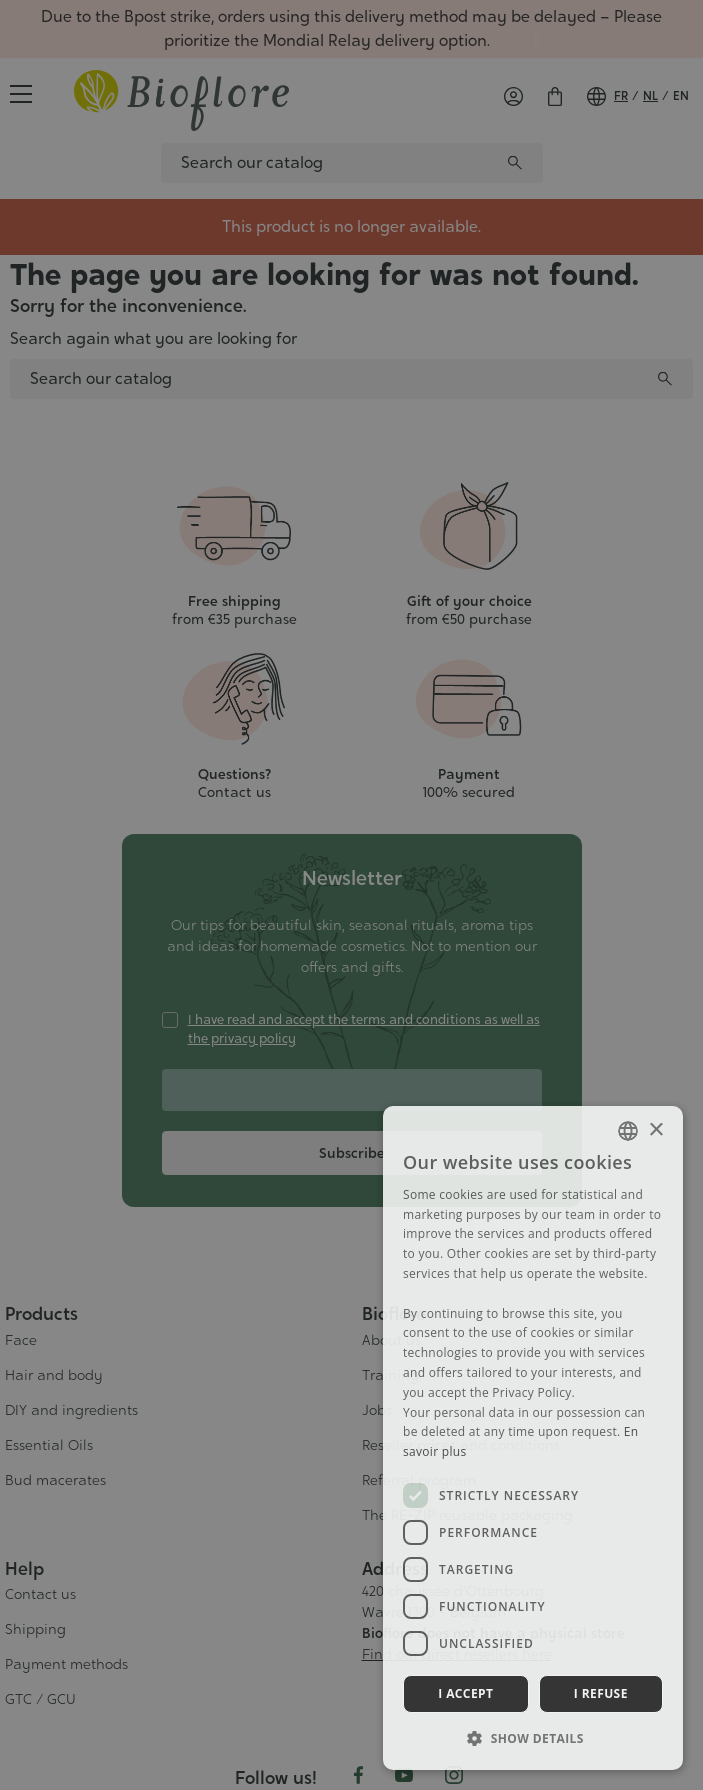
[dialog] (533, 1438)
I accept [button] (465, 1693)
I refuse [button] (601, 1693)
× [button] (655, 1130)
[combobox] (628, 1131)
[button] (533, 1738)
